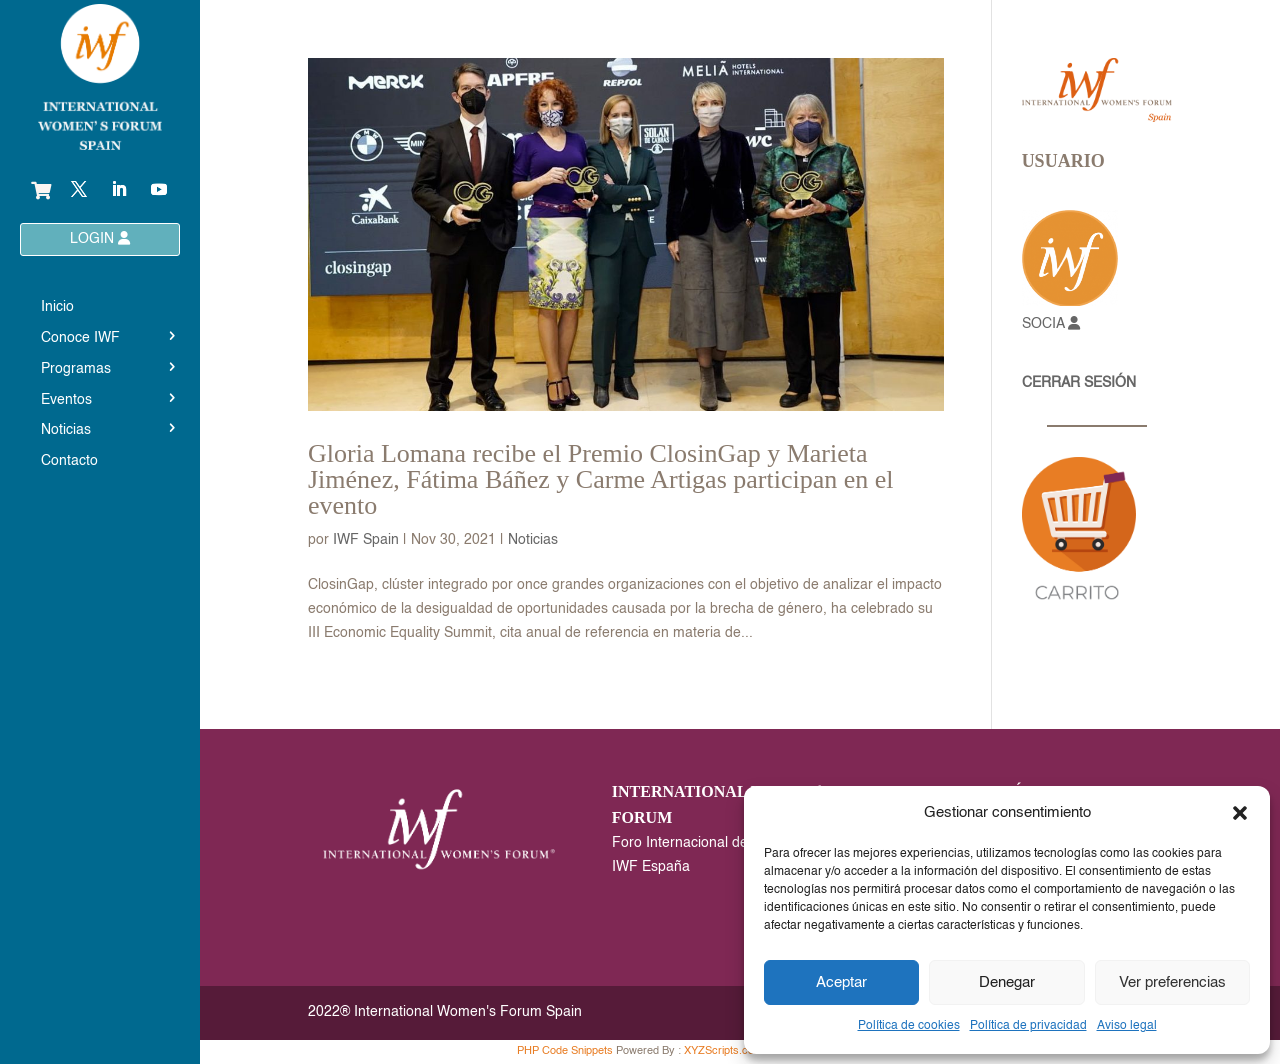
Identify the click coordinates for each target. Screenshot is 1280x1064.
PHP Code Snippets (565, 1051)
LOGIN (100, 238)
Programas (76, 369)
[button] (1240, 813)
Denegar (1007, 982)
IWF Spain (366, 540)
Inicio (57, 307)
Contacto (69, 461)
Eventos (66, 400)
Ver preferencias (1172, 982)
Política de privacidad (1028, 1026)
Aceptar (841, 982)
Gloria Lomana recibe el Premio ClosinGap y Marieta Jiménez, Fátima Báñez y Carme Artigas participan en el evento (601, 479)
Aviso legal (1127, 1026)
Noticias (66, 430)
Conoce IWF (80, 338)
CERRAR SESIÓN (1079, 383)
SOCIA (1051, 324)
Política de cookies (909, 1026)
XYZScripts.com (723, 1051)
